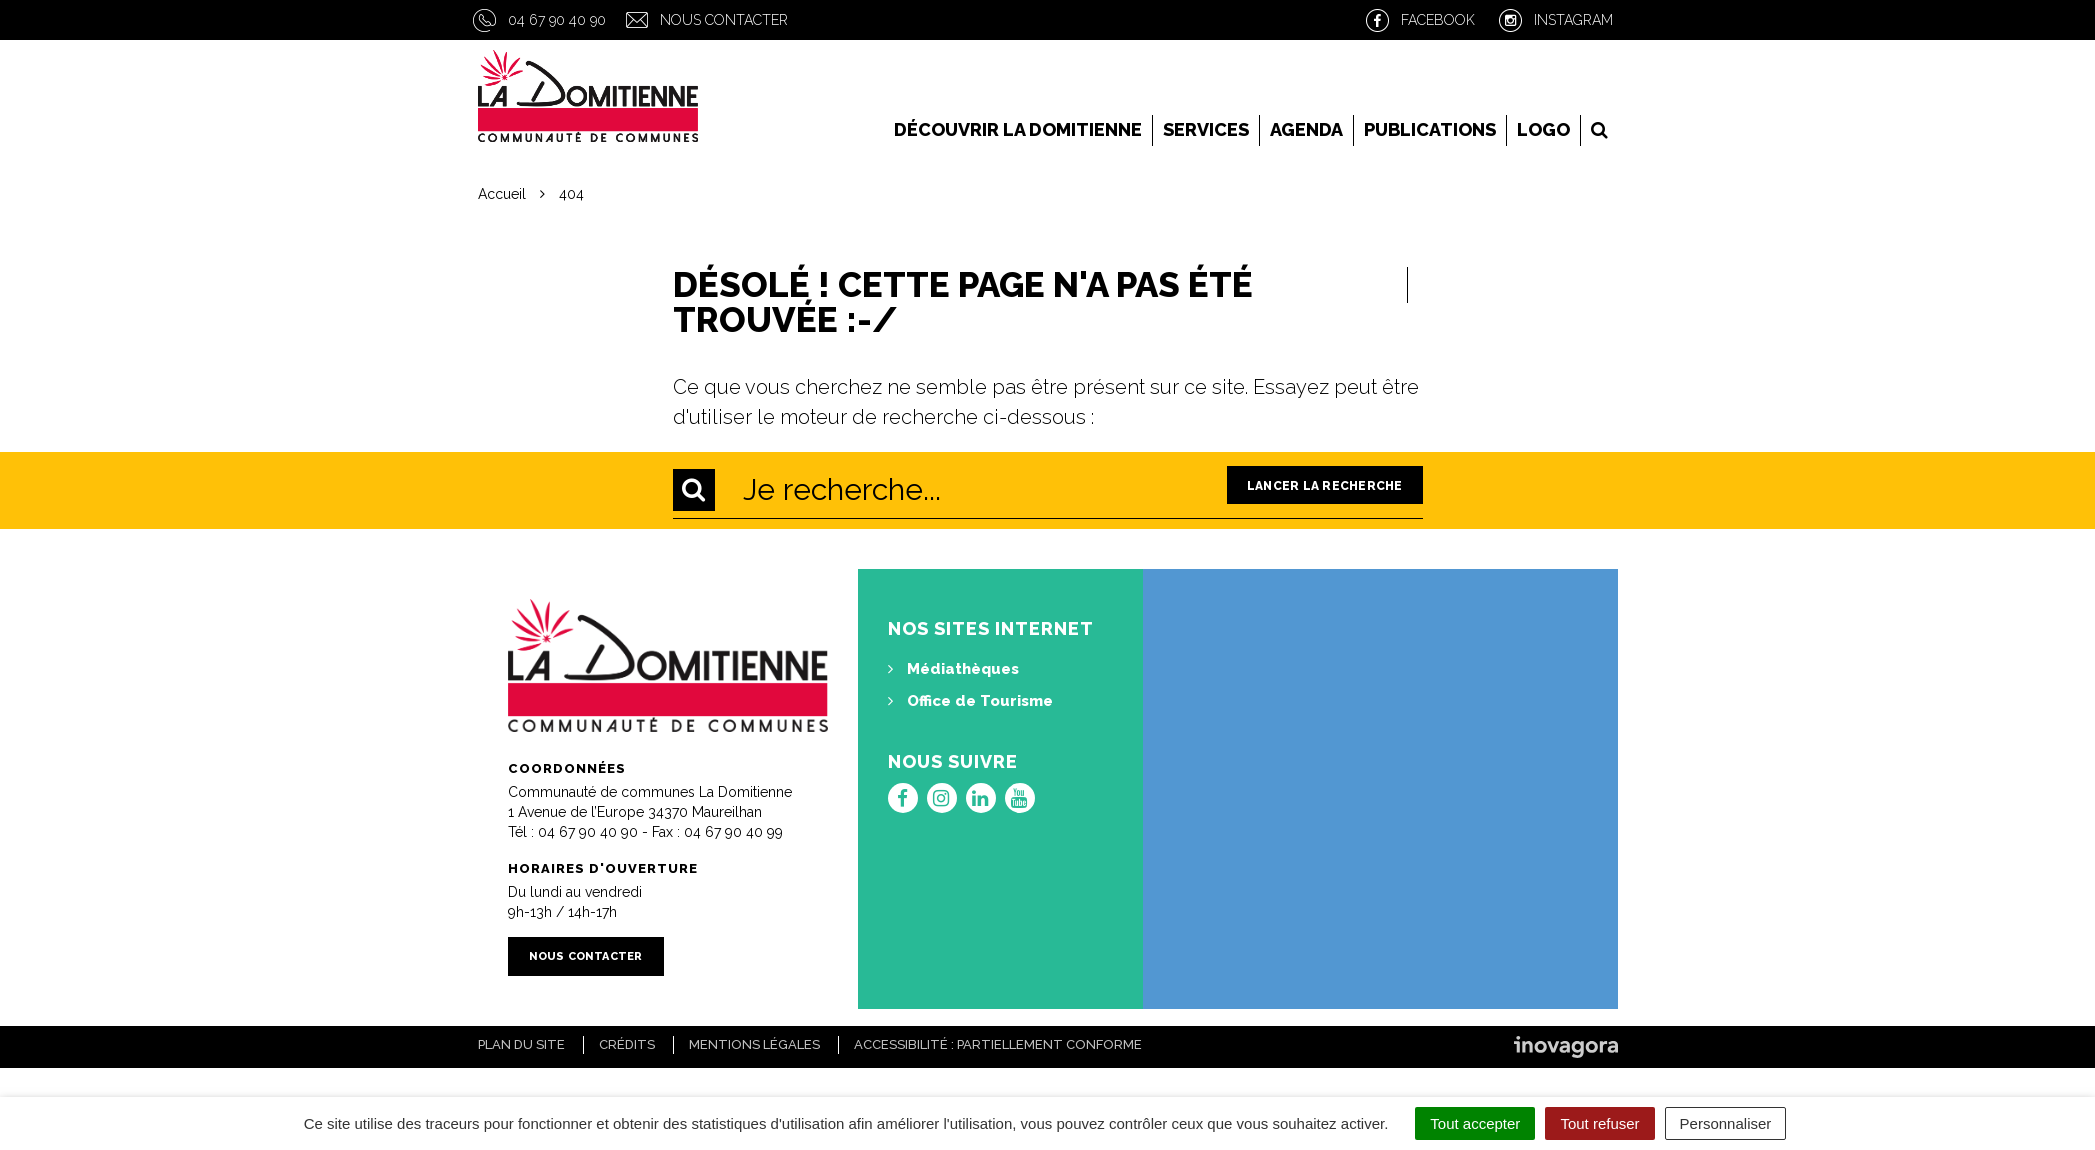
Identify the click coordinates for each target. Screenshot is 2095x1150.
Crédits (627, 1044)
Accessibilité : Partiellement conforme (998, 1044)
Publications (1430, 129)
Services (1206, 129)
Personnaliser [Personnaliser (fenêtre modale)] (1726, 1123)
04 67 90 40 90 (557, 20)
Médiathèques (953, 669)
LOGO (1543, 129)
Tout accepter (1475, 1123)
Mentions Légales (754, 1044)
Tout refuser (1599, 1123)
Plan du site (521, 1044)
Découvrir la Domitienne (1018, 129)
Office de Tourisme (970, 701)
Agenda (1306, 129)
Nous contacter (724, 20)
